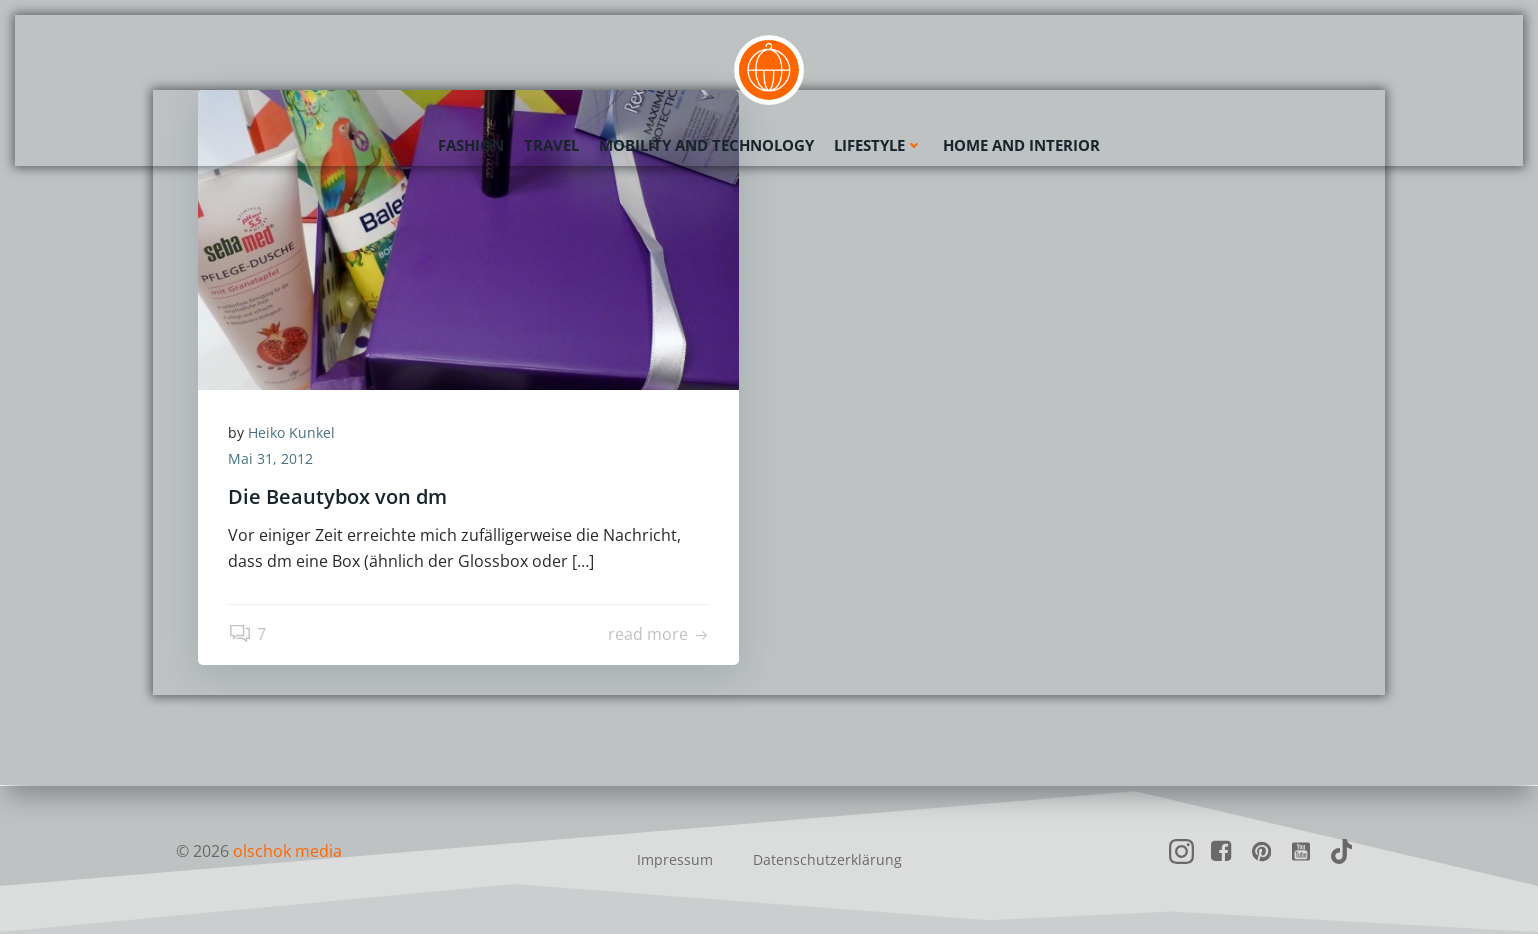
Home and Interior (1021, 145)
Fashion (471, 145)
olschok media (287, 851)
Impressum (675, 859)
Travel (551, 145)
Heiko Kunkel (291, 432)
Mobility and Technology (706, 145)
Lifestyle (878, 145)
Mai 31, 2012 (270, 458)
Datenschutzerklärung (827, 859)
